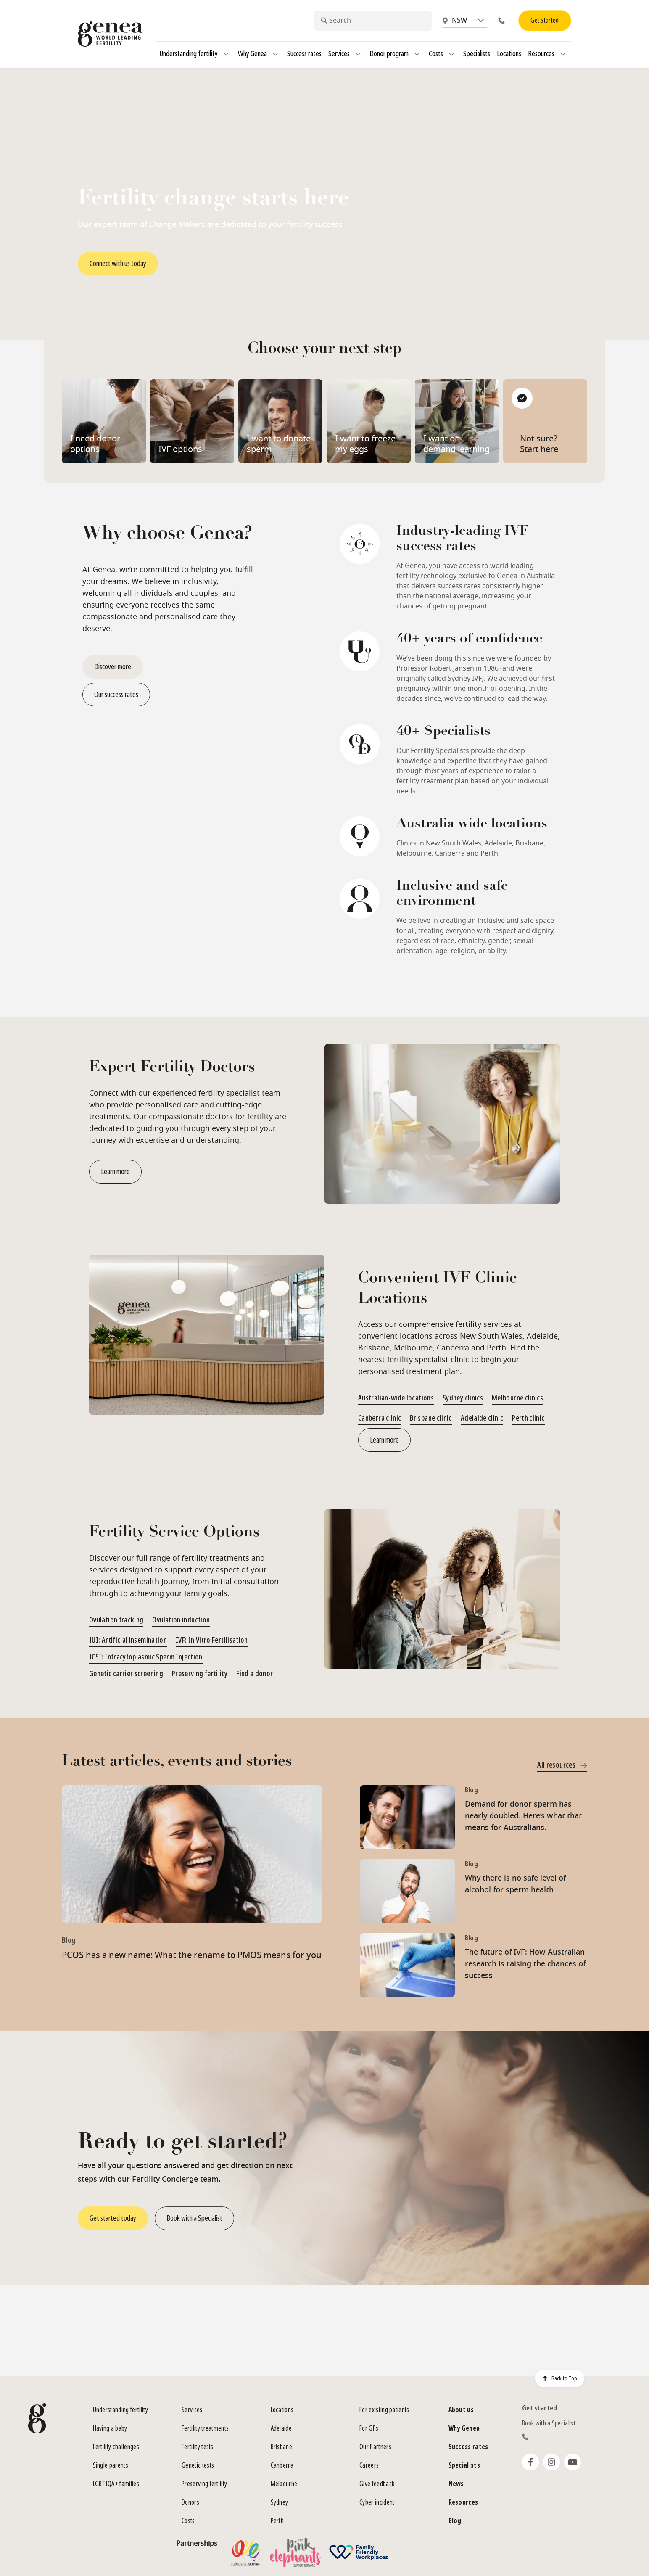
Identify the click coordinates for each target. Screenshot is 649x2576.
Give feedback (376, 2484)
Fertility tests (198, 2447)
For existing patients (384, 2410)
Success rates (304, 53)
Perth (277, 2521)
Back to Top (559, 2378)
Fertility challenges (116, 2447)
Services (345, 53)
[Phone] (503, 20)
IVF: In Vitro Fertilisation (212, 1640)
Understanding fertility (195, 53)
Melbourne (284, 2484)
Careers (369, 2465)
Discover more (112, 666)
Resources (548, 53)
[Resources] (563, 54)
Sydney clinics (463, 1397)
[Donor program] (417, 54)
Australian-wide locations (396, 1397)
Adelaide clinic (482, 1418)
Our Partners (375, 2447)
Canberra (282, 2465)
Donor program (395, 53)
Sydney (279, 2502)
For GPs (368, 2428)
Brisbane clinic (430, 1418)
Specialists (476, 53)
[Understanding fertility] (226, 54)
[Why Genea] (275, 54)
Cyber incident (376, 2502)
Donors (190, 2502)
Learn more (115, 1171)
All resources (562, 1765)
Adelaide (281, 2428)
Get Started (544, 20)
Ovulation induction (181, 1619)
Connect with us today (118, 263)
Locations (509, 53)
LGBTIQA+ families (116, 2484)
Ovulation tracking (116, 1619)
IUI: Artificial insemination (128, 1640)
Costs (442, 53)
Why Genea (259, 53)
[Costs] (451, 54)
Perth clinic (528, 1418)
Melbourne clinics (517, 1397)
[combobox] (373, 21)
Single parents (110, 2465)
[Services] (358, 54)
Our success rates (116, 694)
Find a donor (254, 1673)
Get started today (113, 2218)
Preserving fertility (199, 1673)
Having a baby (110, 2428)
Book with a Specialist (194, 2218)
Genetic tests (198, 2465)
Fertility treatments (205, 2428)
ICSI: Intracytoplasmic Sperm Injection (146, 1656)
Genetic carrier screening (126, 1673)
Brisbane (282, 2447)
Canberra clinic (379, 1418)
